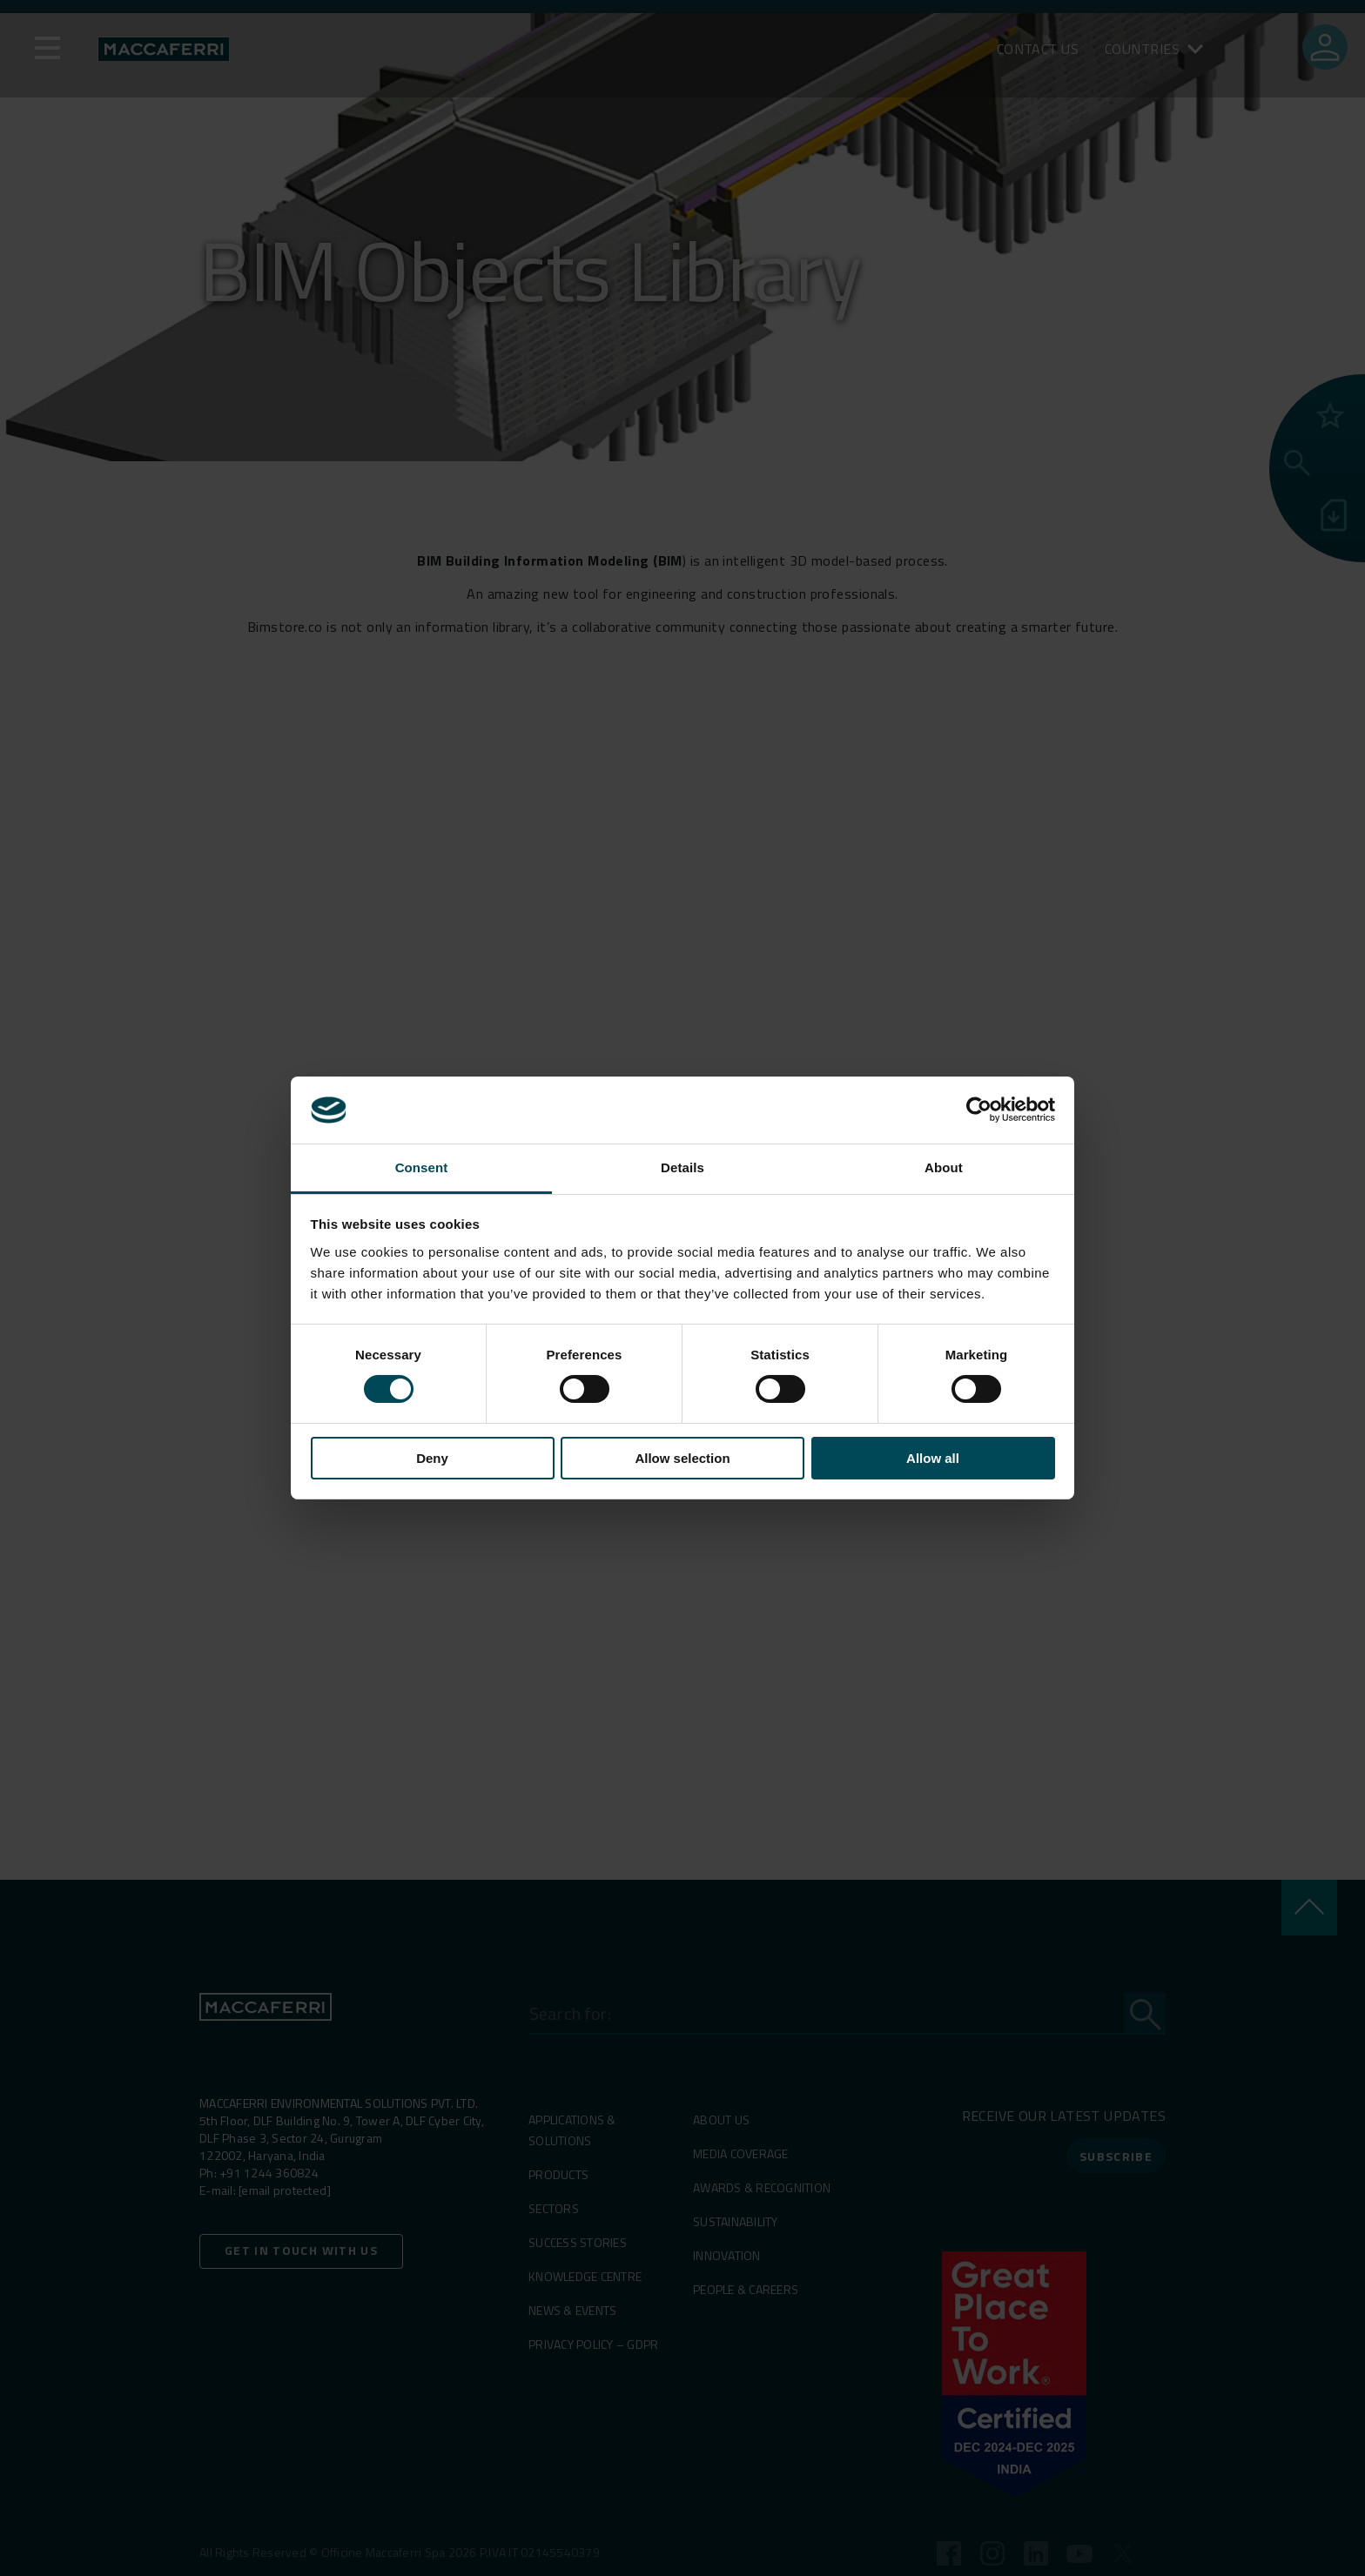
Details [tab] (682, 1167)
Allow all (932, 1458)
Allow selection (682, 1458)
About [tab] (944, 1167)
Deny (432, 1458)
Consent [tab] (421, 1167)
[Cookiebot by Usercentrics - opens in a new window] (979, 1110)
